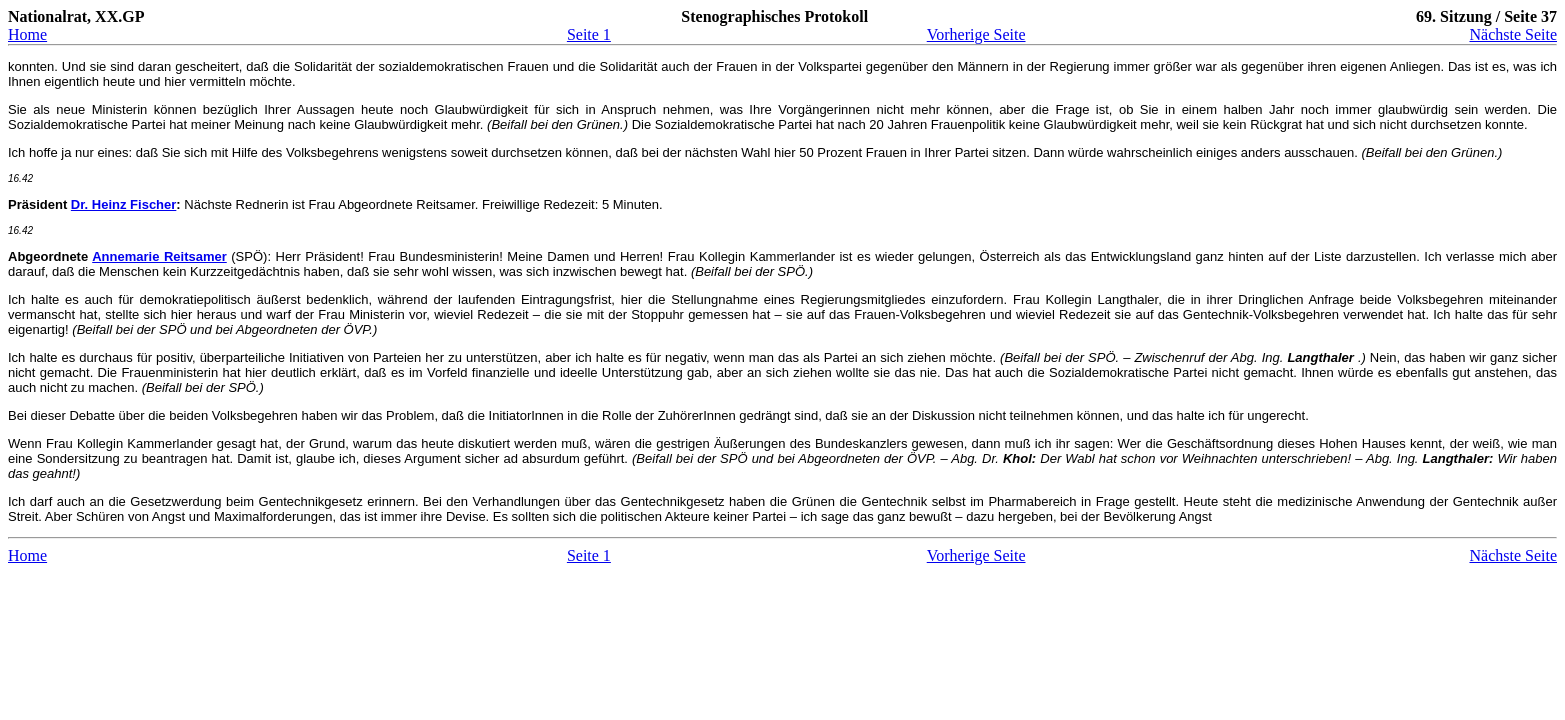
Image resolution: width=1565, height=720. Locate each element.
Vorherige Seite (976, 34)
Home (27, 34)
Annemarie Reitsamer (159, 256)
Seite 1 (589, 34)
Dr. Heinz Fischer (123, 204)
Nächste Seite (1513, 34)
